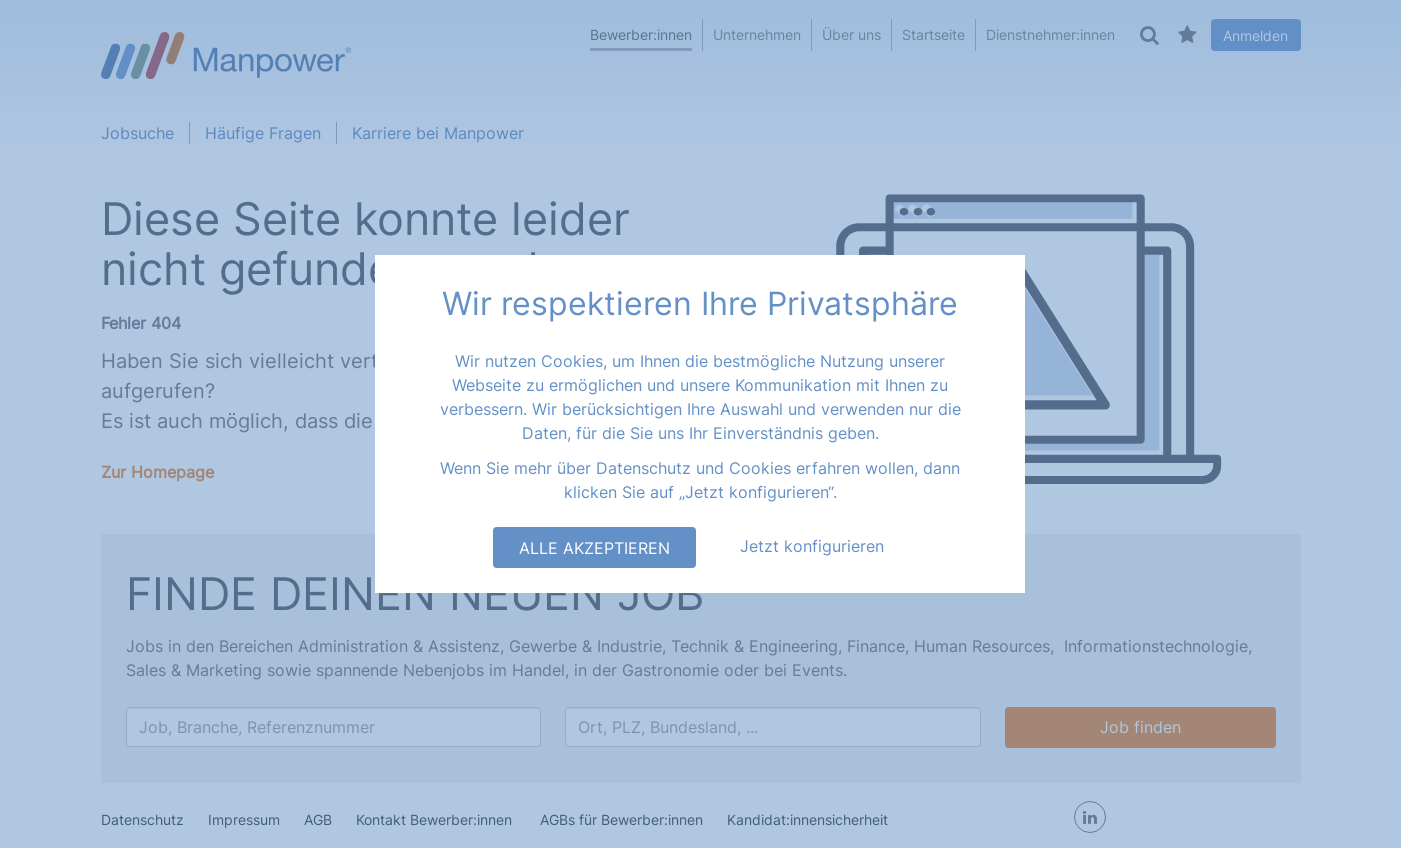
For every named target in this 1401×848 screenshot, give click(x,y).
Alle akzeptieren (594, 548)
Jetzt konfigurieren (812, 546)
